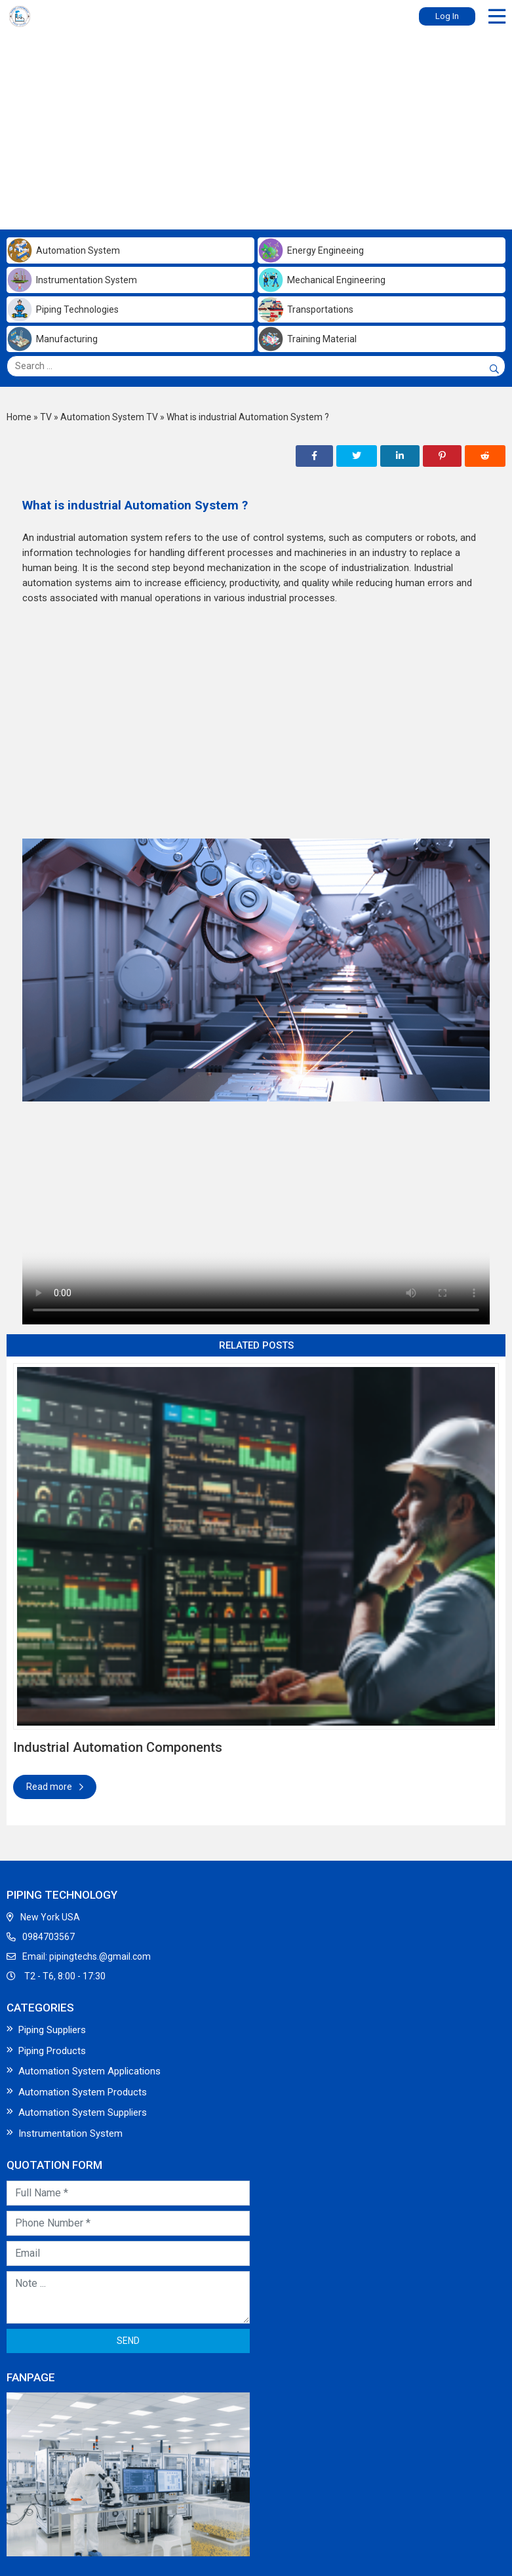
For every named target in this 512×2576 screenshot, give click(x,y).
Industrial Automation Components (117, 1747)
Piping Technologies (63, 309)
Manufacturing (52, 339)
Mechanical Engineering (321, 280)
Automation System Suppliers (82, 2112)
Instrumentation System (72, 280)
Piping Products (52, 2051)
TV (46, 417)
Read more (54, 1786)
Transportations (305, 309)
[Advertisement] (256, 128)
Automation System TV (109, 417)
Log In (447, 16)
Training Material (307, 339)
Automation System (63, 250)
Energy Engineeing (311, 250)
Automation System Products (82, 2092)
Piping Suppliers (52, 2030)
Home (19, 417)
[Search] (492, 369)
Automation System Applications (89, 2071)
